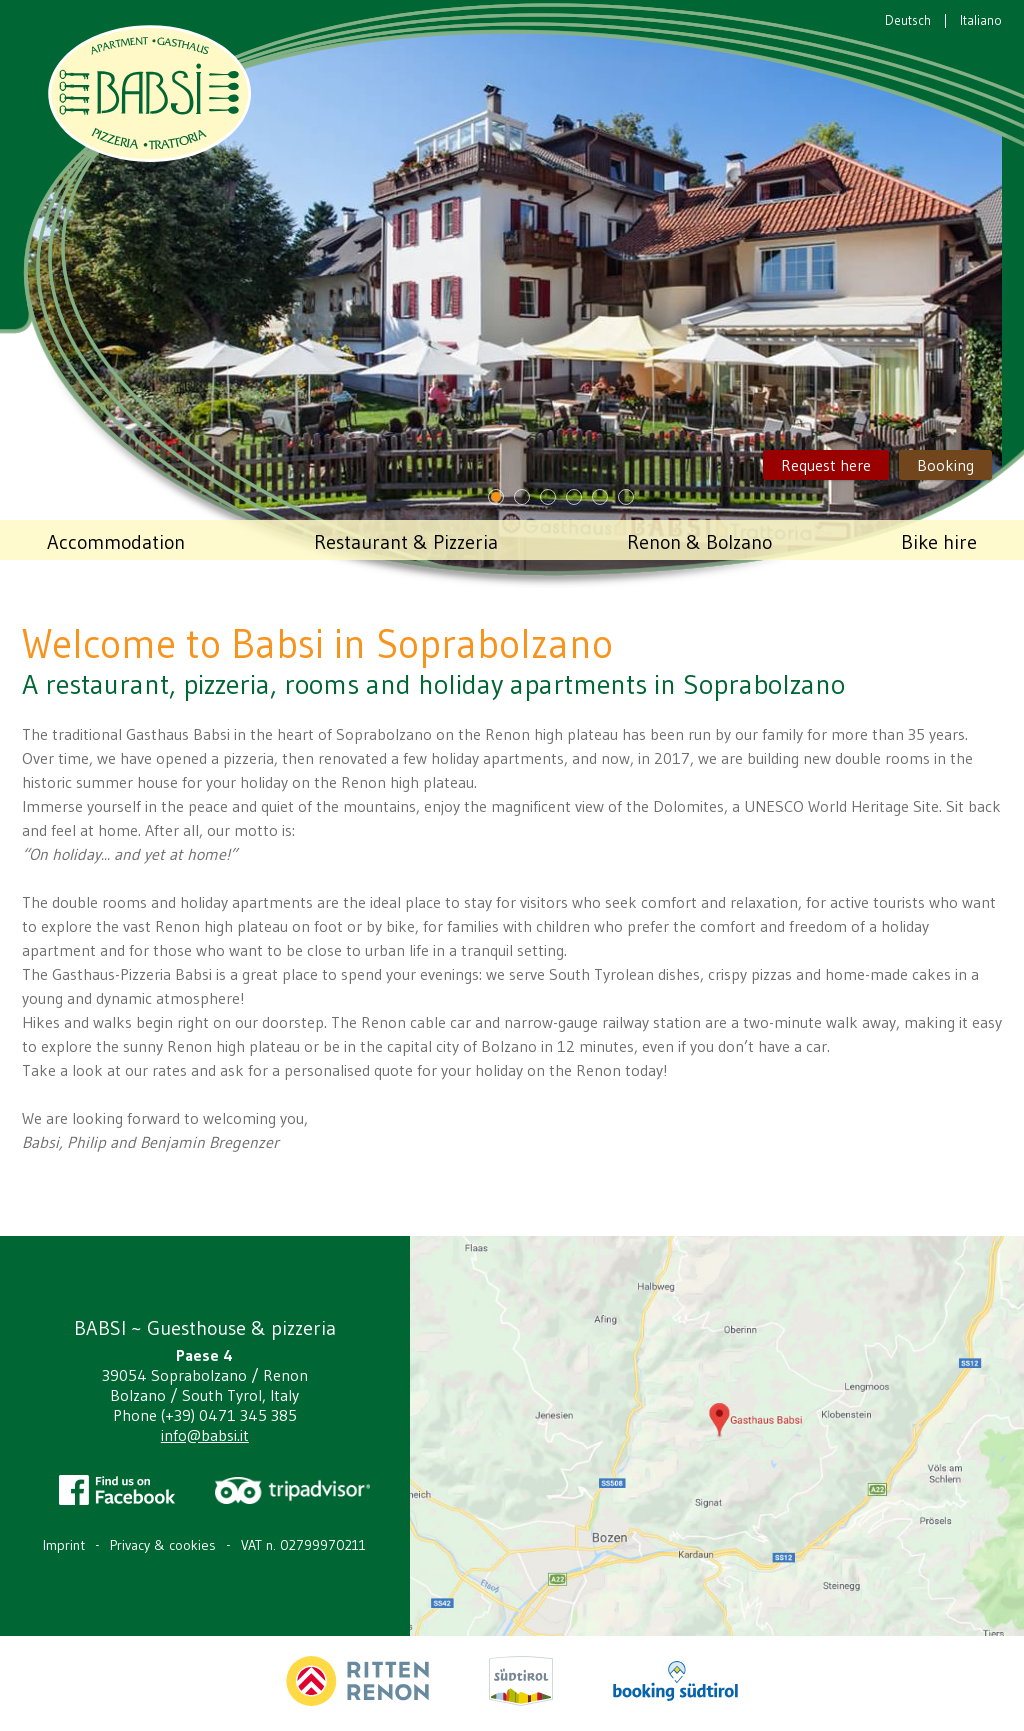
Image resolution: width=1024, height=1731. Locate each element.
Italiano (981, 20)
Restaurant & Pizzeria (406, 542)
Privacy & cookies (163, 1545)
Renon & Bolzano (699, 542)
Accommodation (116, 542)
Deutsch (908, 20)
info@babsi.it (205, 1435)
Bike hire (939, 542)
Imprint (64, 1545)
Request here (826, 465)
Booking (945, 465)
